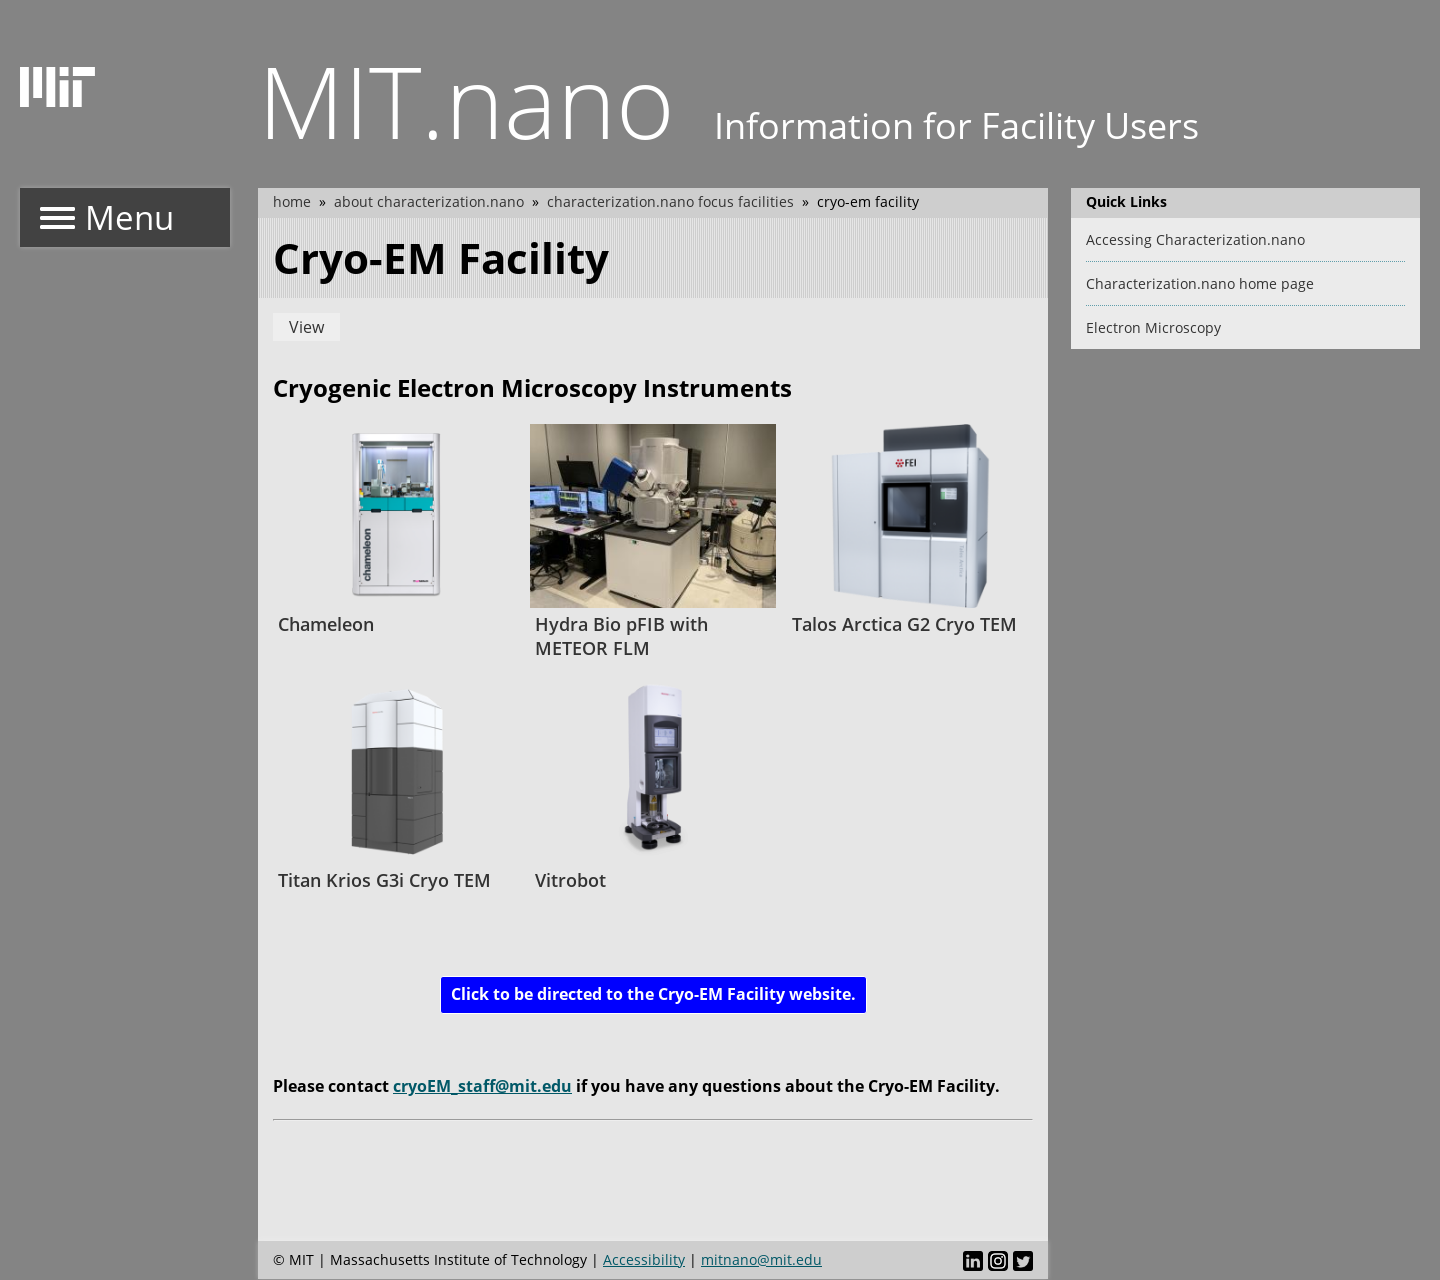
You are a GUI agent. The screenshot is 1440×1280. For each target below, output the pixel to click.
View (306, 327)
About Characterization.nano (429, 201)
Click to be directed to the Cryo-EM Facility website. (653, 994)
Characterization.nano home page (1200, 283)
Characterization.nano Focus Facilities (670, 201)
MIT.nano (466, 100)
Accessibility (644, 1259)
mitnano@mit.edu (761, 1259)
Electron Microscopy (1153, 327)
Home (292, 201)
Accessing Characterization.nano (1195, 239)
